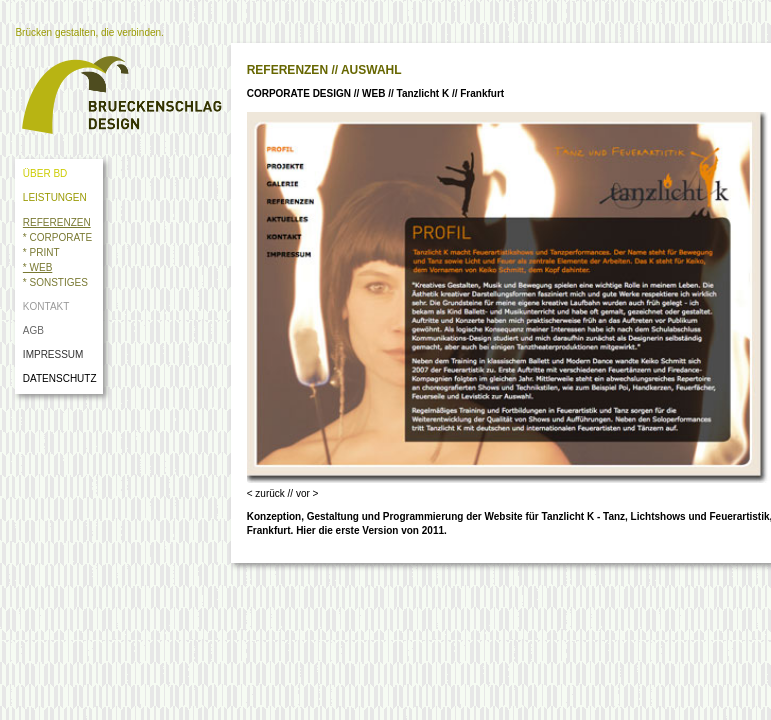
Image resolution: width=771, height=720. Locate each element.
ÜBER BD (45, 173)
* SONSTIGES (55, 282)
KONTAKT (46, 306)
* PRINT (41, 252)
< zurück (266, 493)
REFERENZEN (57, 222)
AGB (33, 330)
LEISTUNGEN (55, 197)
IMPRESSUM (53, 354)
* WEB (37, 267)
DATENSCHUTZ (62, 378)
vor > (307, 493)
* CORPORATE (57, 237)
